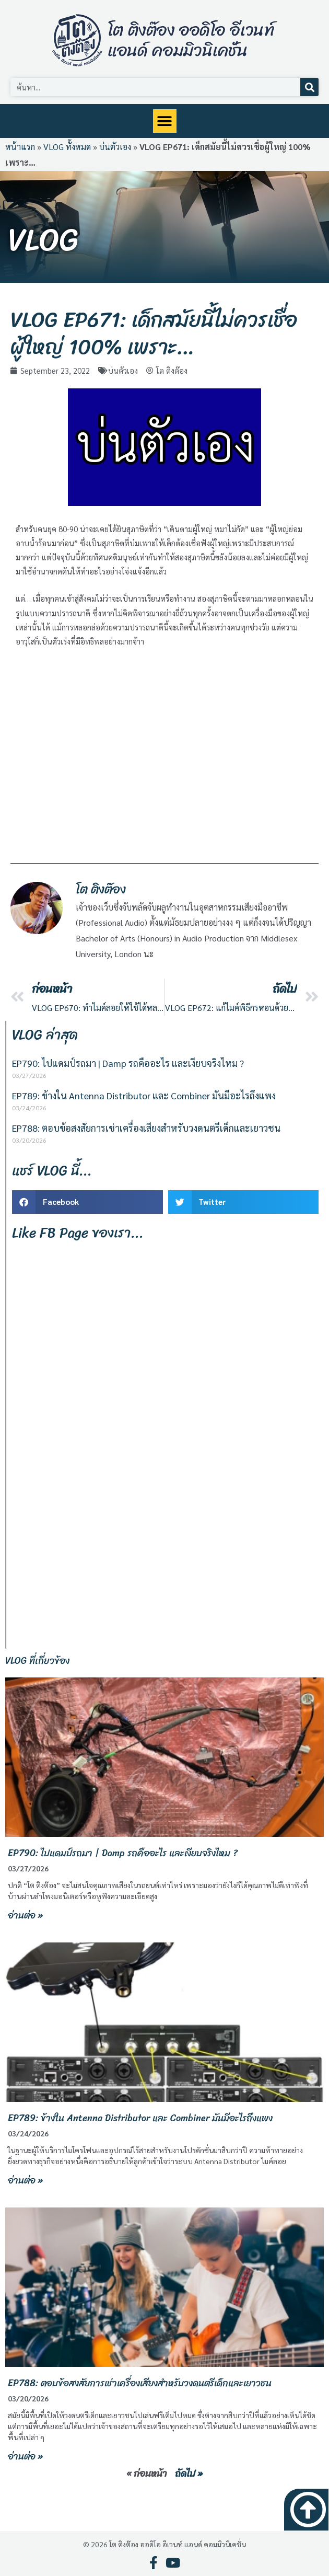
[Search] (309, 87)
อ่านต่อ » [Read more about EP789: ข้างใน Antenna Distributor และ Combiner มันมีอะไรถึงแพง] (25, 2180)
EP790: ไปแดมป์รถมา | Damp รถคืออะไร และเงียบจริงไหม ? (128, 1063)
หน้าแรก (20, 146)
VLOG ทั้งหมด (67, 146)
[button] (165, 121)
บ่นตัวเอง (115, 146)
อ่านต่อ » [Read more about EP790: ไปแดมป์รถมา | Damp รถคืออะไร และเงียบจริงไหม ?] (25, 1915)
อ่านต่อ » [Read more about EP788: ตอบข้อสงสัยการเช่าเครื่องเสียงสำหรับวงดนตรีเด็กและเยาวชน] (25, 2456)
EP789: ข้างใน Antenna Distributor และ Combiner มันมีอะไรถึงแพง (144, 1095)
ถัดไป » (189, 2473)
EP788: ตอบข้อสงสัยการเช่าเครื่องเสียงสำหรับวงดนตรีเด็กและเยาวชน (146, 1128)
